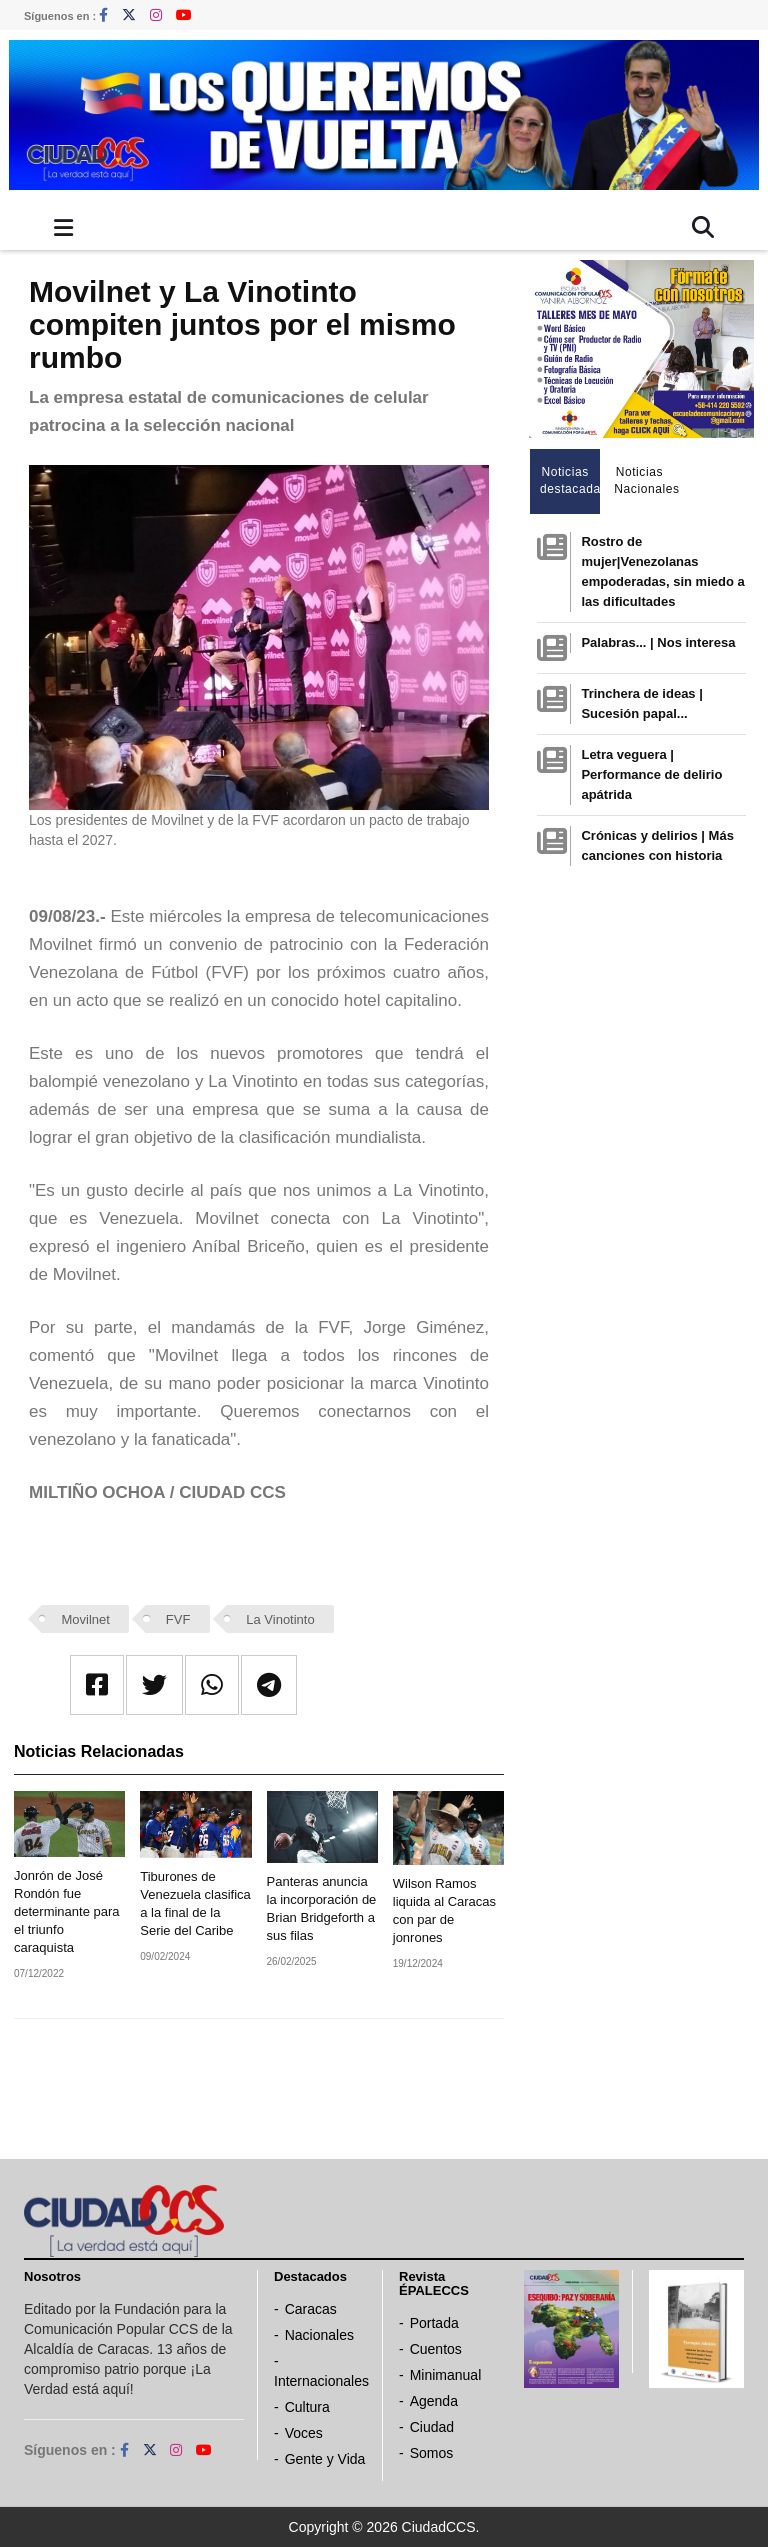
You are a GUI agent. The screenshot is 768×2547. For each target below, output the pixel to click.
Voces (304, 2433)
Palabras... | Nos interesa (658, 642)
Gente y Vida (325, 2459)
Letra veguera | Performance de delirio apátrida (651, 774)
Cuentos (436, 2349)
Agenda (434, 2401)
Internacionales (321, 2381)
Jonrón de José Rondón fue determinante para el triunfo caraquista (67, 1911)
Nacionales (319, 2335)
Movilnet (86, 1619)
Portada (434, 2323)
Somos (432, 2453)
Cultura (307, 2407)
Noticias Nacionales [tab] (644, 480)
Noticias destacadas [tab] (570, 480)
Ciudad (432, 2427)
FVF (178, 1619)
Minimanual (446, 2375)
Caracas (311, 2309)
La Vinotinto (280, 1619)
